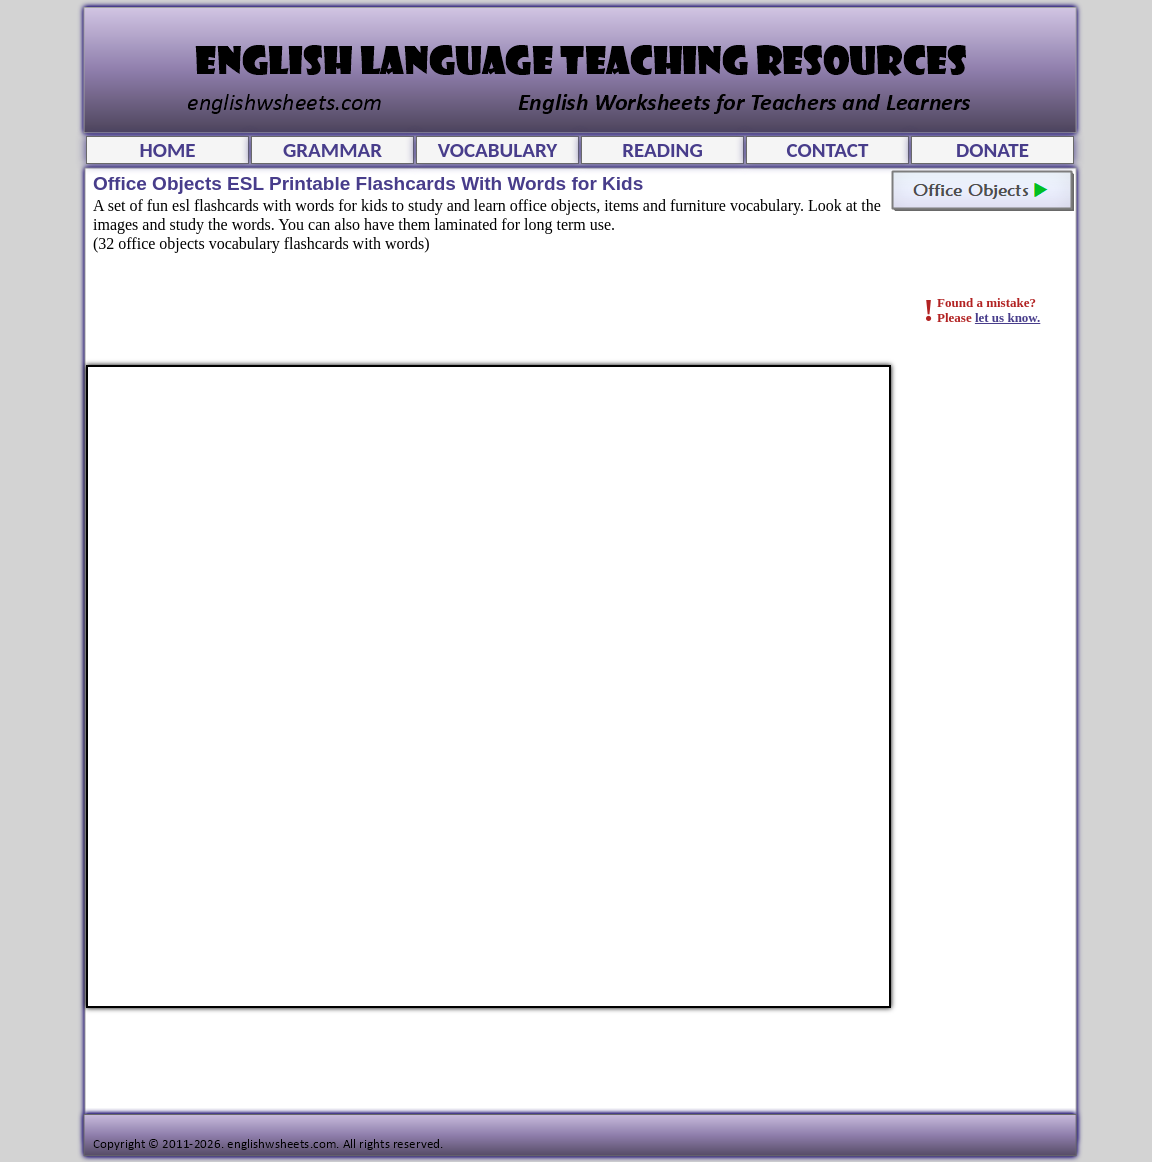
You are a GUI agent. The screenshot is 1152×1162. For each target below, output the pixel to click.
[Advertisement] (992, 665)
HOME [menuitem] (167, 150)
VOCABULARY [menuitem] (497, 150)
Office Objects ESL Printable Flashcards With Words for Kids (488, 686)
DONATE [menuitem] (992, 150)
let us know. (1007, 317)
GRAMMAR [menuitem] (332, 150)
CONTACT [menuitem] (828, 150)
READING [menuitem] (662, 150)
